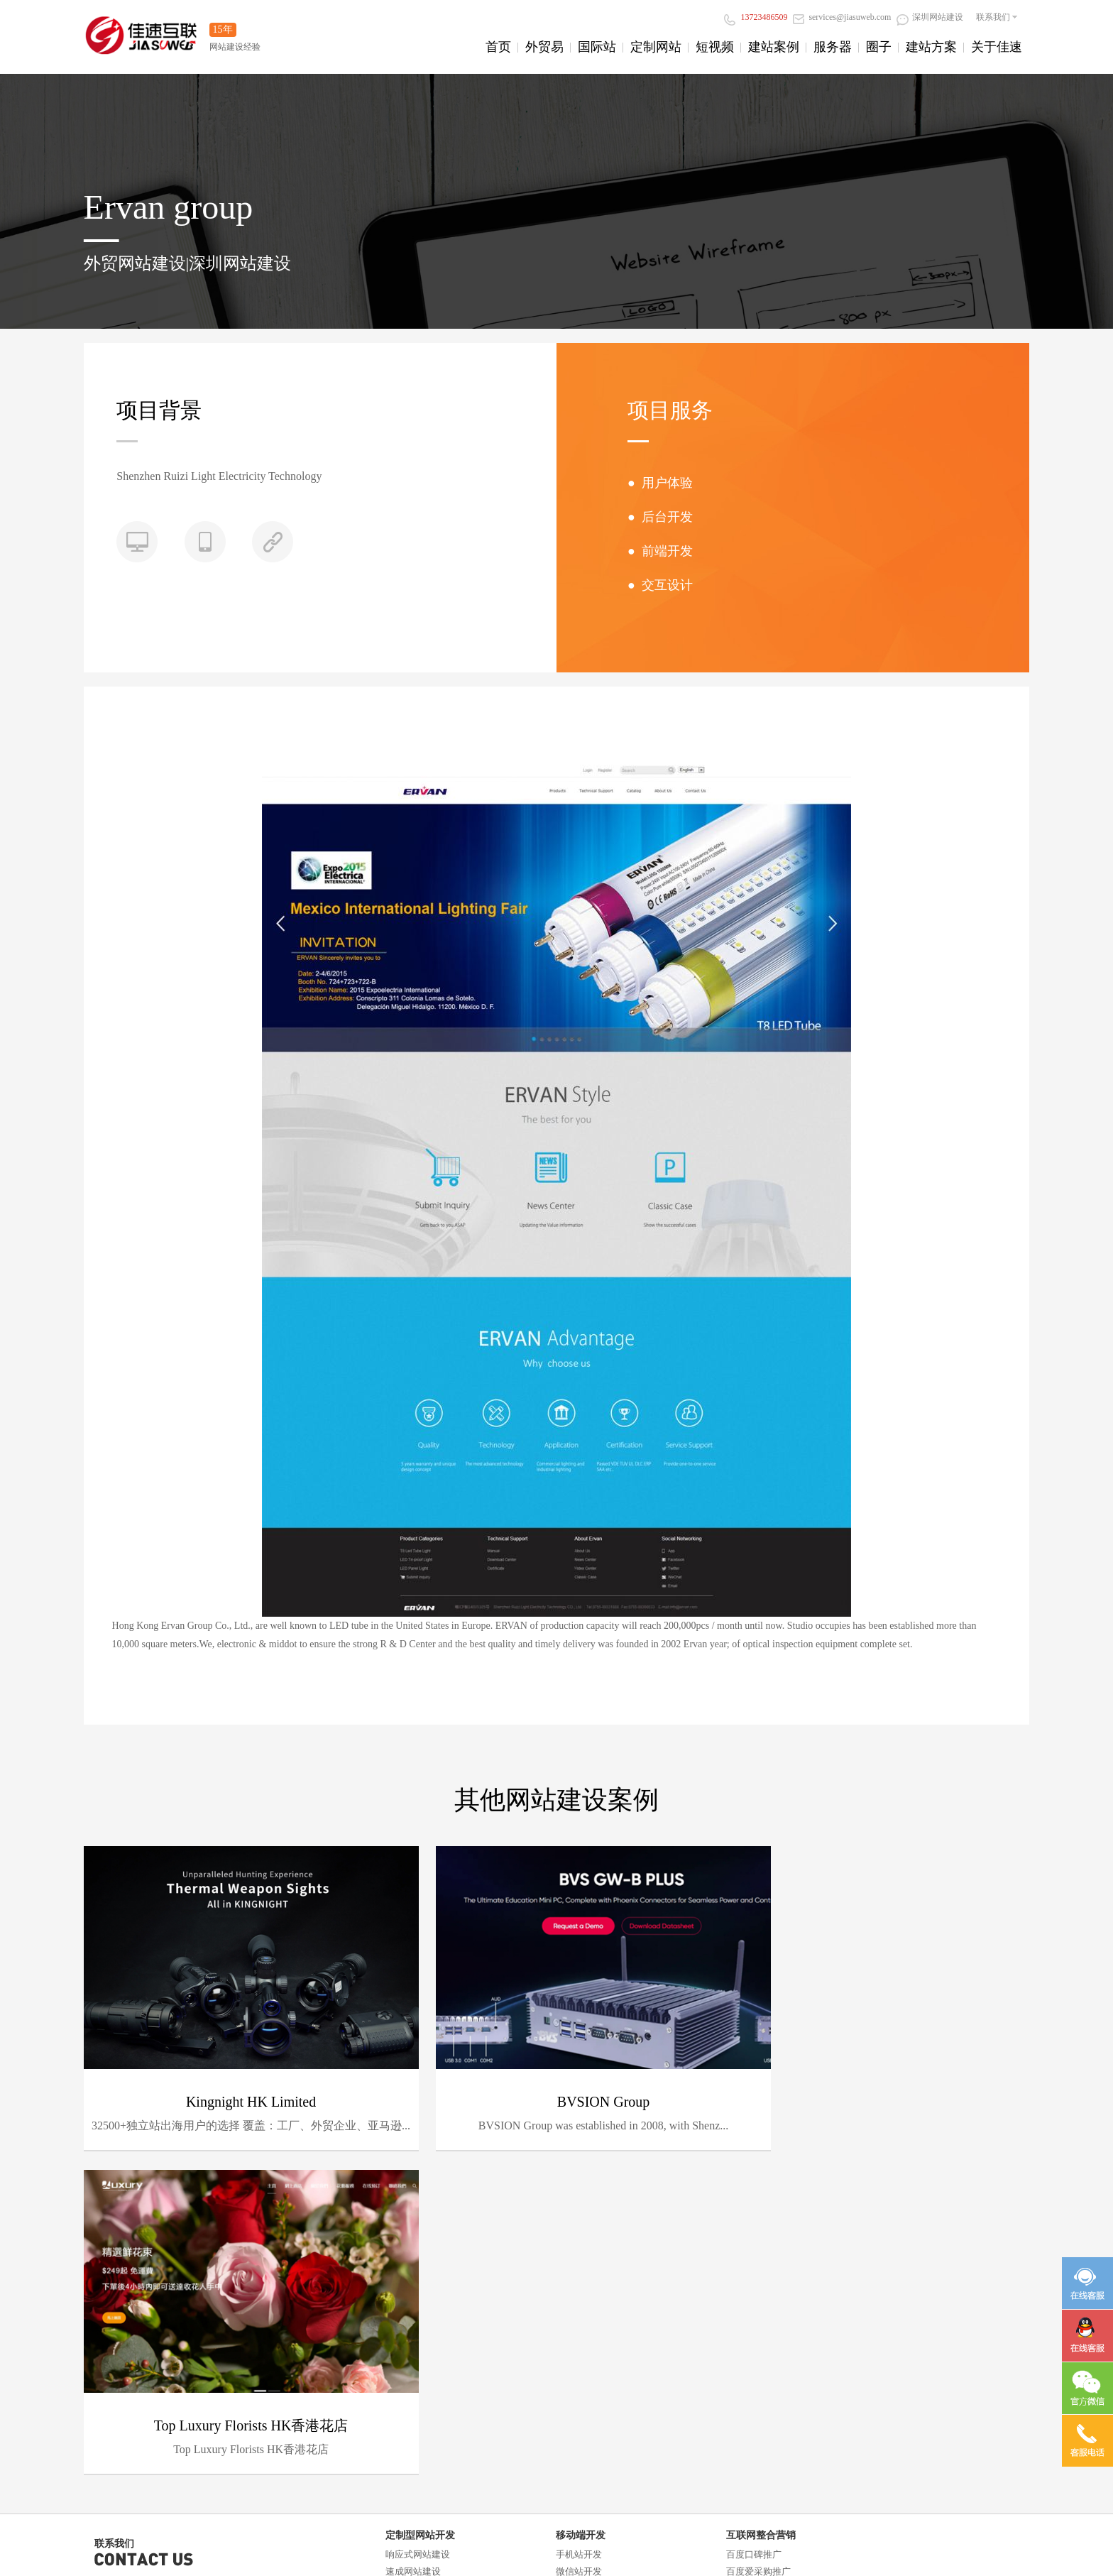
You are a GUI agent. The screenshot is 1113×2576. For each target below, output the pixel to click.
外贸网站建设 (413, 2558)
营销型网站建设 (417, 2242)
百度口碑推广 (754, 2208)
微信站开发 (579, 2225)
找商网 (196, 2544)
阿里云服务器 (122, 2391)
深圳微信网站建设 (285, 2558)
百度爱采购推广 (758, 2225)
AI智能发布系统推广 (768, 2276)
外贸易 (544, 47)
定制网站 (655, 47)
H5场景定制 (580, 2259)
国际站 (597, 47)
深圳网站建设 (930, 17)
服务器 (832, 47)
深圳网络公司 (707, 2475)
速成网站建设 (413, 2225)
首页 (498, 47)
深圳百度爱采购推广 (480, 2544)
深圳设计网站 (786, 2544)
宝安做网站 (730, 2544)
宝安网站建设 (911, 2544)
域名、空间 (117, 2357)
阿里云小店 (153, 2544)
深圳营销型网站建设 (125, 2558)
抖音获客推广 (754, 2242)
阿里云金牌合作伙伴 (257, 2544)
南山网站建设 (971, 2544)
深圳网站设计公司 (593, 2475)
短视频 (715, 47)
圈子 (879, 47)
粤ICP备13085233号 (617, 2493)
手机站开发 (579, 2208)
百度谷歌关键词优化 (767, 2259)
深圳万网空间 (553, 2544)
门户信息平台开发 (422, 2293)
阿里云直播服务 (126, 2408)
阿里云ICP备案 (124, 2426)
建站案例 (773, 47)
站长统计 (693, 2493)
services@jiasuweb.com (842, 17)
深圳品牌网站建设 (207, 2558)
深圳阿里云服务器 (339, 2544)
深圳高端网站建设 (491, 2475)
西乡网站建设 (353, 2558)
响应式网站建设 (417, 2208)
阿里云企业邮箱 (126, 2374)
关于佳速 (996, 47)
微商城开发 (579, 2242)
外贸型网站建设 (417, 2259)
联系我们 (993, 17)
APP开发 (573, 2276)
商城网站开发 (413, 2276)
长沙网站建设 (407, 2544)
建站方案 (931, 47)
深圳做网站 (609, 2544)
